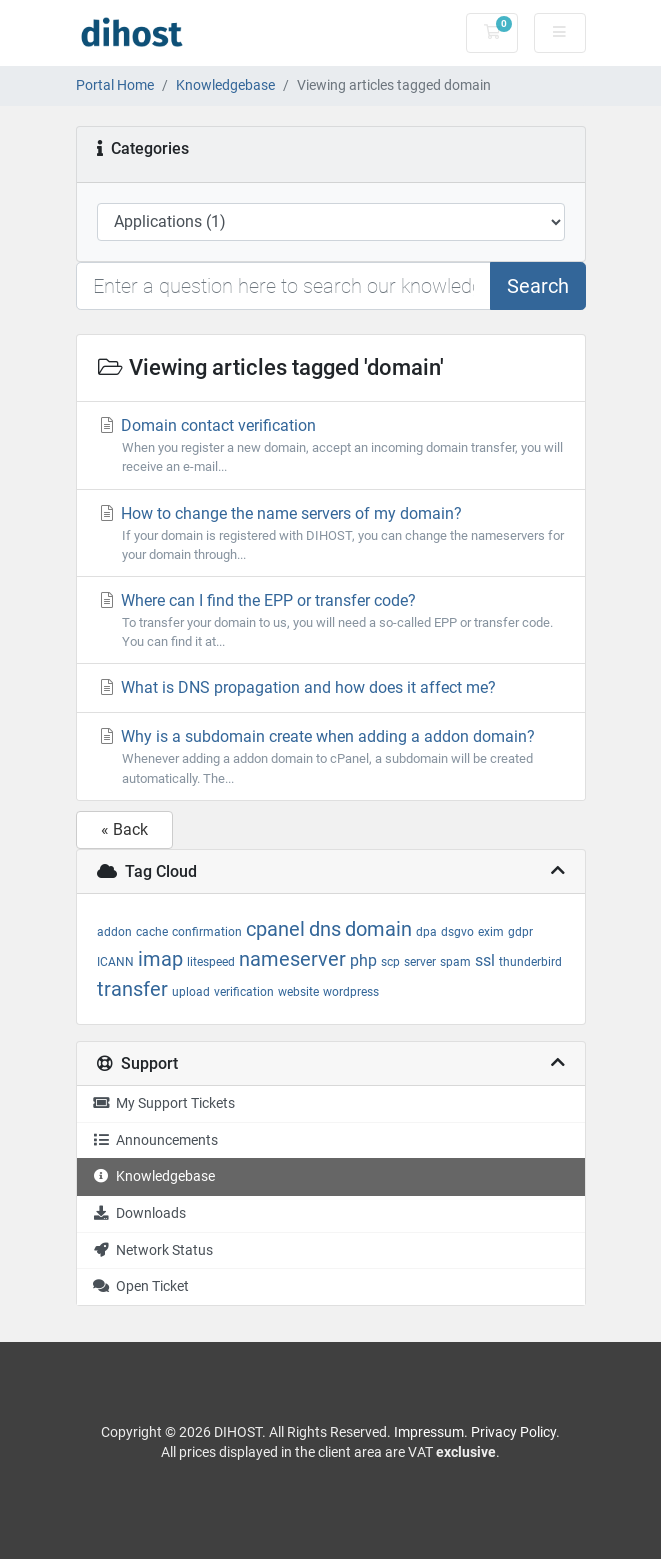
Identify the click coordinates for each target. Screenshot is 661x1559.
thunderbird (530, 962)
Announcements (155, 1140)
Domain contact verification (331, 446)
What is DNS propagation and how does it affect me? (296, 687)
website (298, 992)
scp (390, 962)
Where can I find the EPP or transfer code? (331, 621)
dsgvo (457, 932)
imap (160, 959)
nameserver (292, 959)
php (363, 960)
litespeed (211, 962)
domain (378, 929)
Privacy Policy (513, 1432)
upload (191, 992)
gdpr (520, 932)
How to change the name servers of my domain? (331, 534)
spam (455, 962)
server (420, 962)
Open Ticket (140, 1286)
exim (491, 932)
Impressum (429, 1432)
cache (152, 932)
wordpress (351, 992)
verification (244, 992)
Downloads (139, 1213)
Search (538, 286)
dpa (426, 932)
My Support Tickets (163, 1103)
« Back (124, 829)
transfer (132, 989)
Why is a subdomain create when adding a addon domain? (331, 757)
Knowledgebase (225, 85)
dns (325, 929)
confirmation (207, 932)
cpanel (275, 929)
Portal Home (115, 85)
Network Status (152, 1250)
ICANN (115, 962)
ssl (485, 960)
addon (114, 932)
